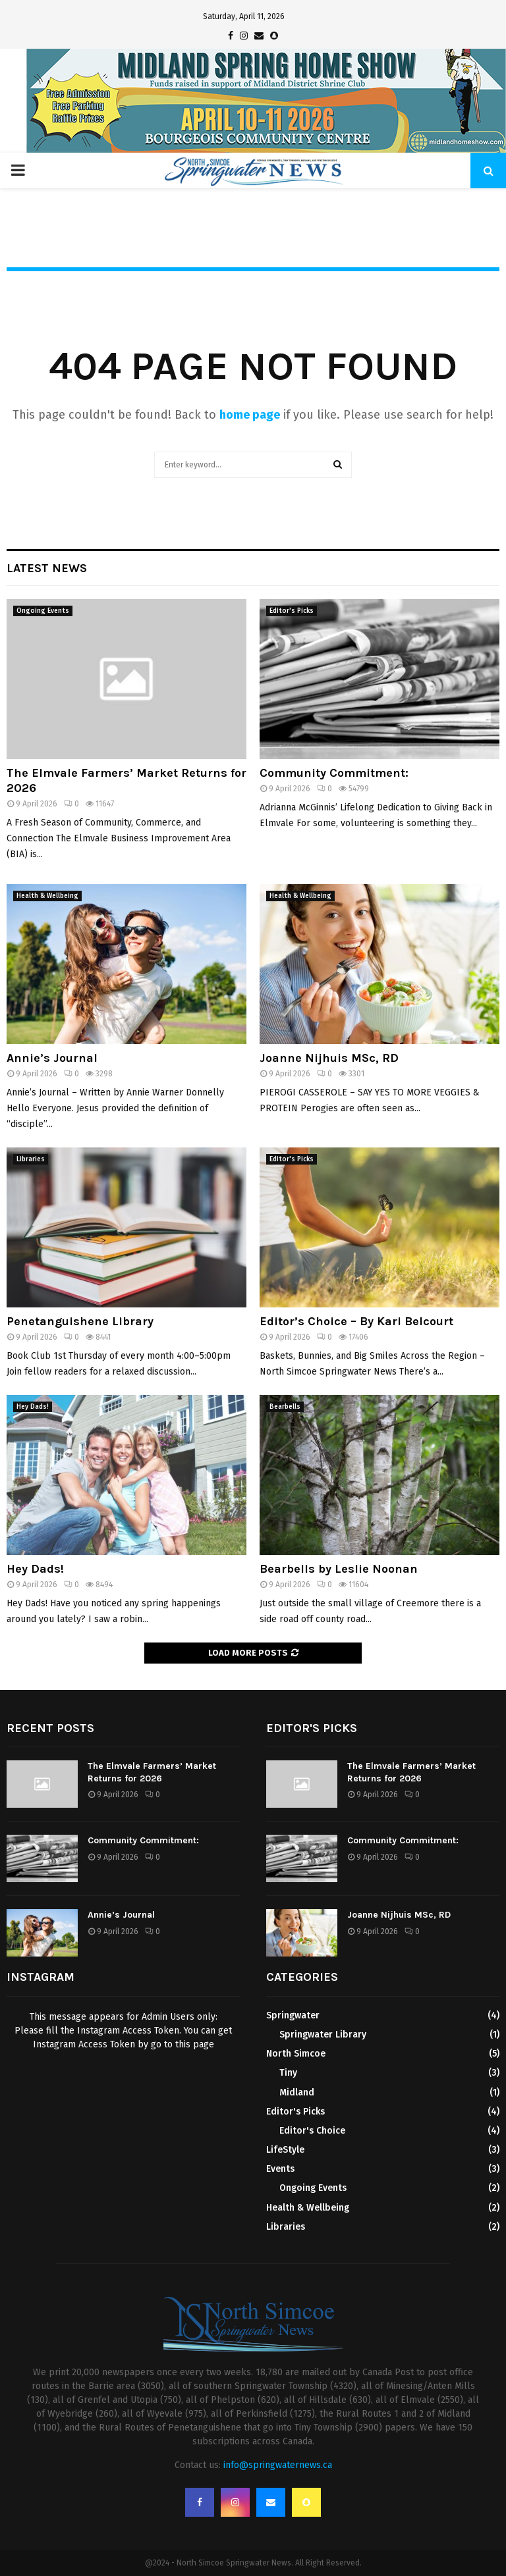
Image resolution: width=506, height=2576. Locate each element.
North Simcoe (295, 2053)
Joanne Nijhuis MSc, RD (329, 1058)
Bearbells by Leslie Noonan (339, 1569)
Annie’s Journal (52, 1058)
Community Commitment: (334, 773)
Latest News (47, 568)
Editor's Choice (312, 2130)
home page (249, 414)
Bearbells (284, 1407)
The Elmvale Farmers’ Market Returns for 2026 (152, 1771)
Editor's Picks (291, 611)
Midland (296, 2092)
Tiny (288, 2072)
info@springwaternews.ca (277, 2465)
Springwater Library (322, 2034)
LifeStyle (285, 2149)
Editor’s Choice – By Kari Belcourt (356, 1321)
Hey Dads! (32, 1407)
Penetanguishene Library (80, 1321)
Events (280, 2168)
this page (194, 2044)
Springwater (293, 2015)
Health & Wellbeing (47, 896)
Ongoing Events (42, 611)
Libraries (30, 1159)
